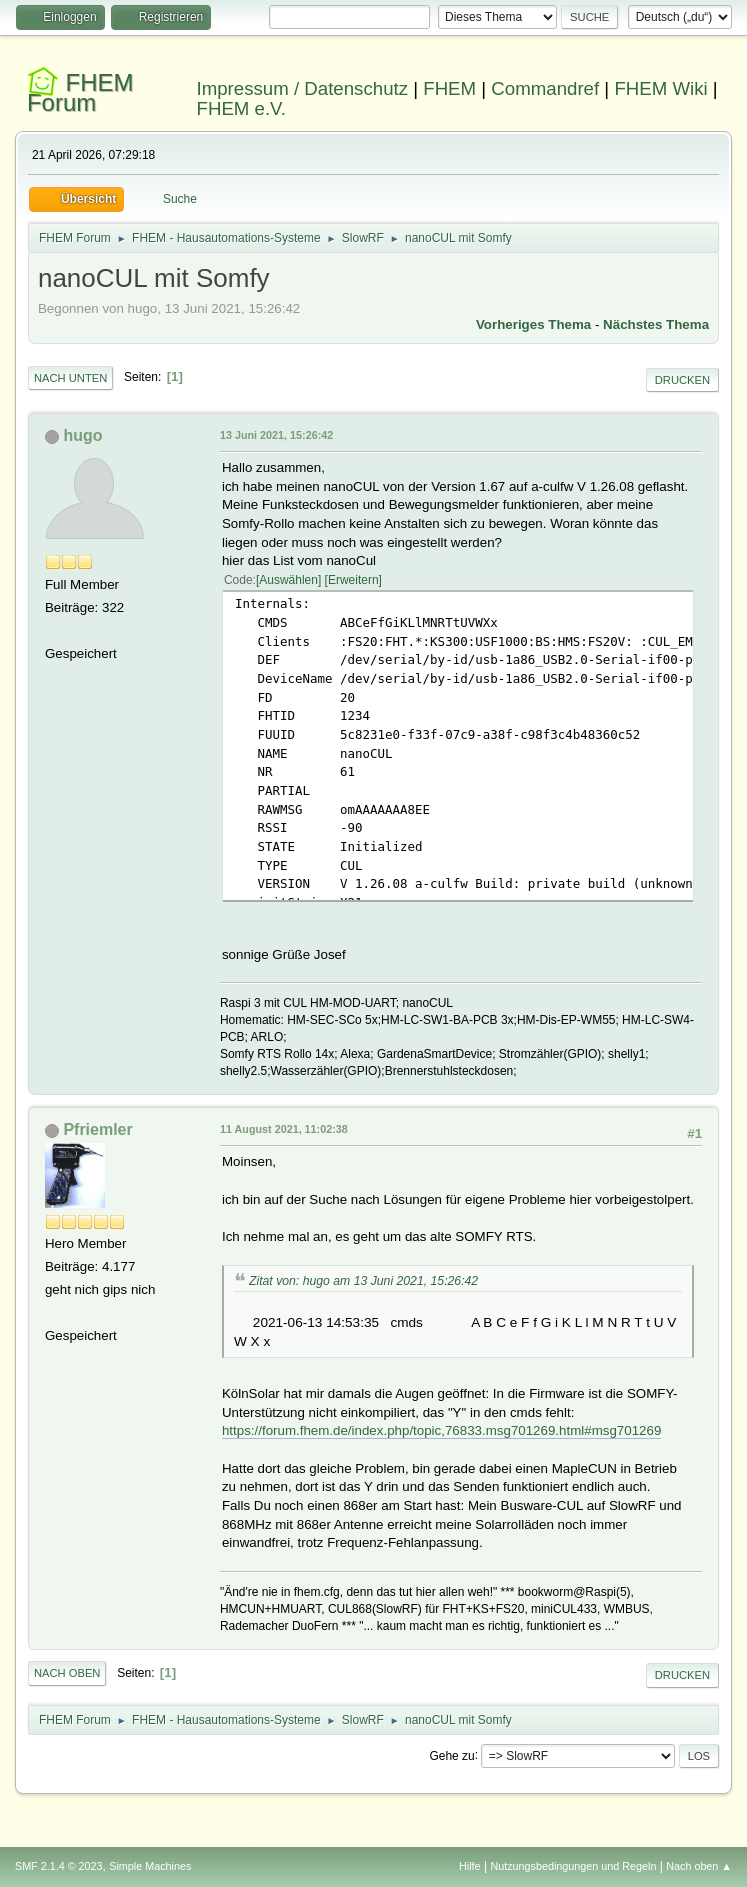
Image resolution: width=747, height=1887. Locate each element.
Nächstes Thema (656, 324)
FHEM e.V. (242, 108)
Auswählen (288, 580)
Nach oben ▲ (699, 1866)
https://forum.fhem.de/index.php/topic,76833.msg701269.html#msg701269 (441, 1430)
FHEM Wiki (660, 88)
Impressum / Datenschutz (303, 88)
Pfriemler (97, 1129)
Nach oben (67, 1673)
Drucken (682, 380)
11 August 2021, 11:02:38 (284, 1129)
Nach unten (70, 378)
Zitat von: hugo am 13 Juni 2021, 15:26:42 (363, 1281)
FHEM (449, 88)
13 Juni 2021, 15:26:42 (276, 435)
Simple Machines (150, 1866)
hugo (82, 435)
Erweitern (353, 580)
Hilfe (470, 1866)
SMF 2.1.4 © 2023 (59, 1866)
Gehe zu (451, 1755)
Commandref (545, 88)
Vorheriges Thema (533, 324)
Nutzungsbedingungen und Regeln (573, 1866)
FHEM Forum (80, 92)
